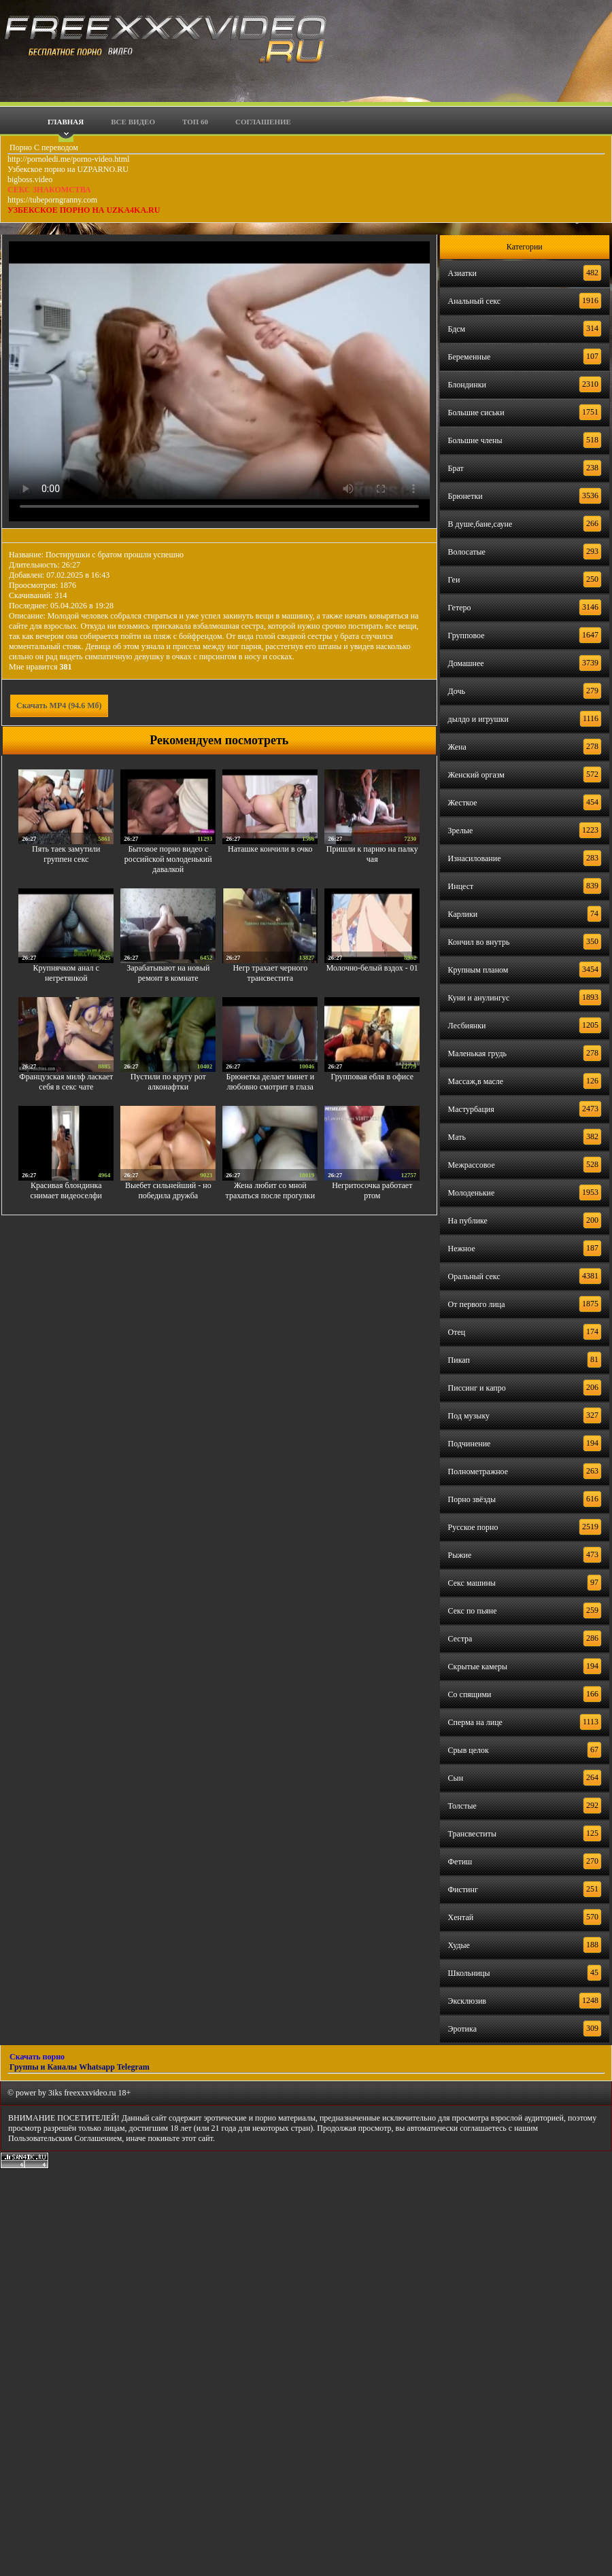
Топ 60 (195, 122)
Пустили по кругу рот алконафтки (168, 1082)
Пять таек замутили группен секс (66, 854)
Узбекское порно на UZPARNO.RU (68, 169)
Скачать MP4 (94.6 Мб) (59, 705)
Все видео (133, 122)
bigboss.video (29, 179)
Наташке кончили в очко (270, 849)
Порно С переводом (42, 147)
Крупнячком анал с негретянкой (66, 973)
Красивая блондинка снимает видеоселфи (66, 1190)
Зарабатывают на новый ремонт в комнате (167, 973)
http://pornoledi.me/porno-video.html (68, 159)
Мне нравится (40, 667)
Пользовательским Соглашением (65, 2138)
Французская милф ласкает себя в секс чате (66, 1082)
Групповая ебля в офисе (372, 1076)
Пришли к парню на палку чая (372, 854)
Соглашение (263, 122)
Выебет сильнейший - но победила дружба (168, 1190)
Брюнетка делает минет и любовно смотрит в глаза (270, 1082)
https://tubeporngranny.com (52, 200)
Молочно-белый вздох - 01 (372, 968)
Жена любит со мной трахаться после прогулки (271, 1190)
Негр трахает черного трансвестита (270, 973)
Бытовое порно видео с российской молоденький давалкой (168, 859)
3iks (55, 2093)
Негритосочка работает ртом (372, 1190)
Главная (66, 122)
